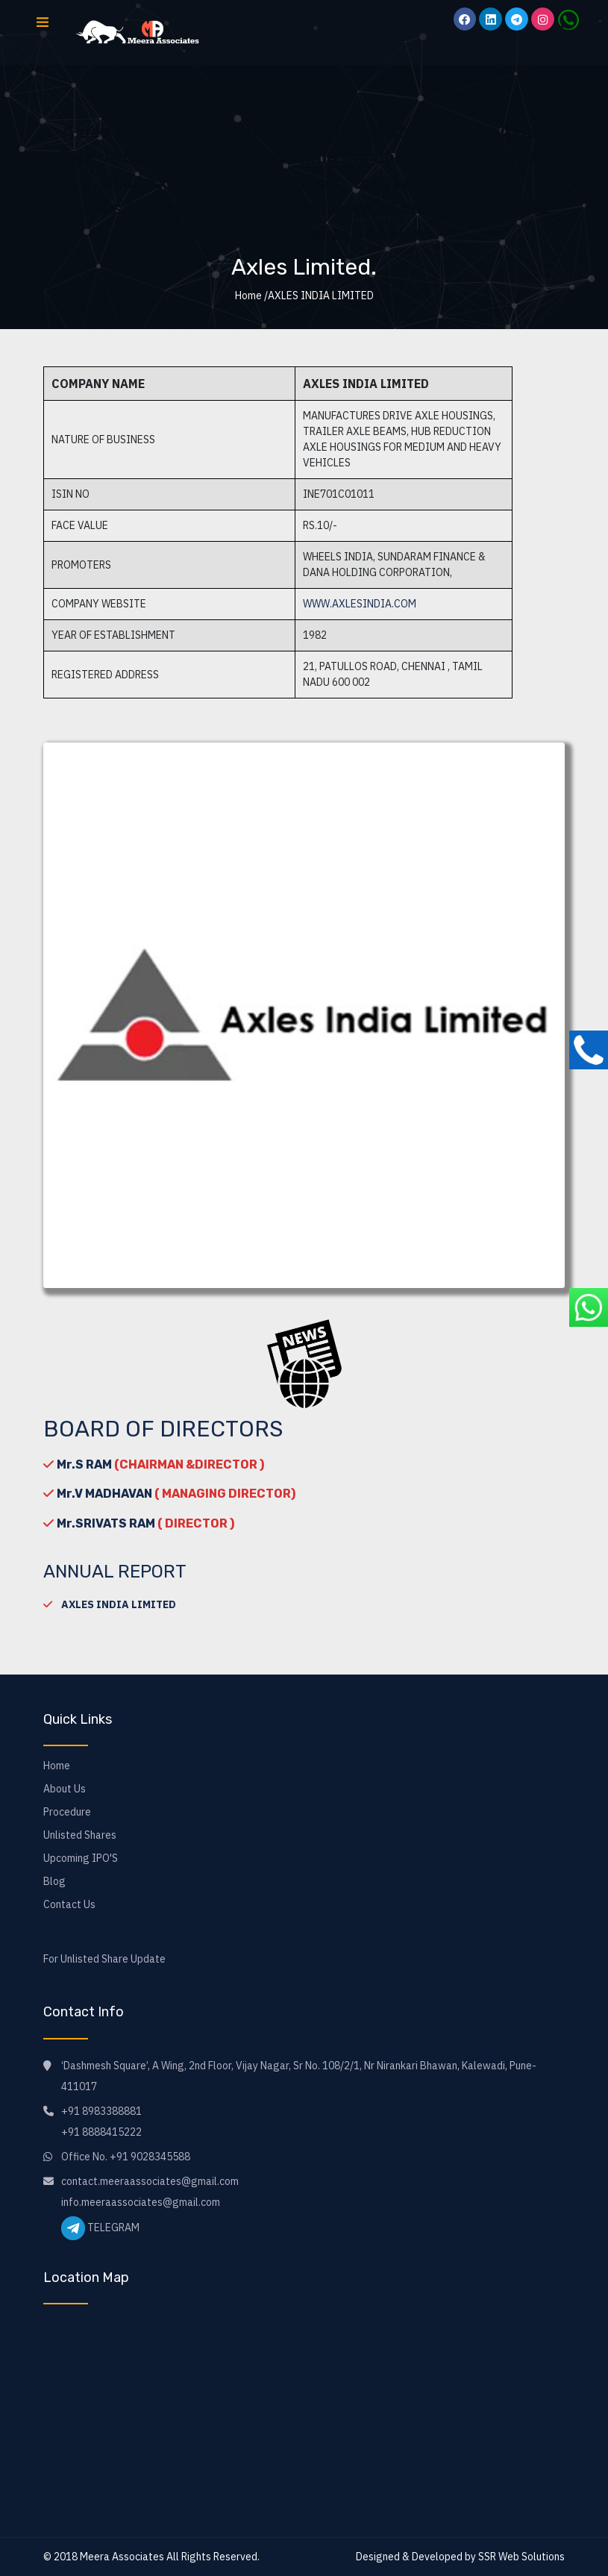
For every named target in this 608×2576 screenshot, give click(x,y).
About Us (64, 1788)
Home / (251, 295)
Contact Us (69, 1904)
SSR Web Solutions (521, 2556)
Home (56, 1765)
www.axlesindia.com (359, 603)
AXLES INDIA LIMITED (118, 1604)
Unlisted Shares (79, 1835)
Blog (54, 1881)
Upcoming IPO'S (80, 1858)
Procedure (67, 1812)
